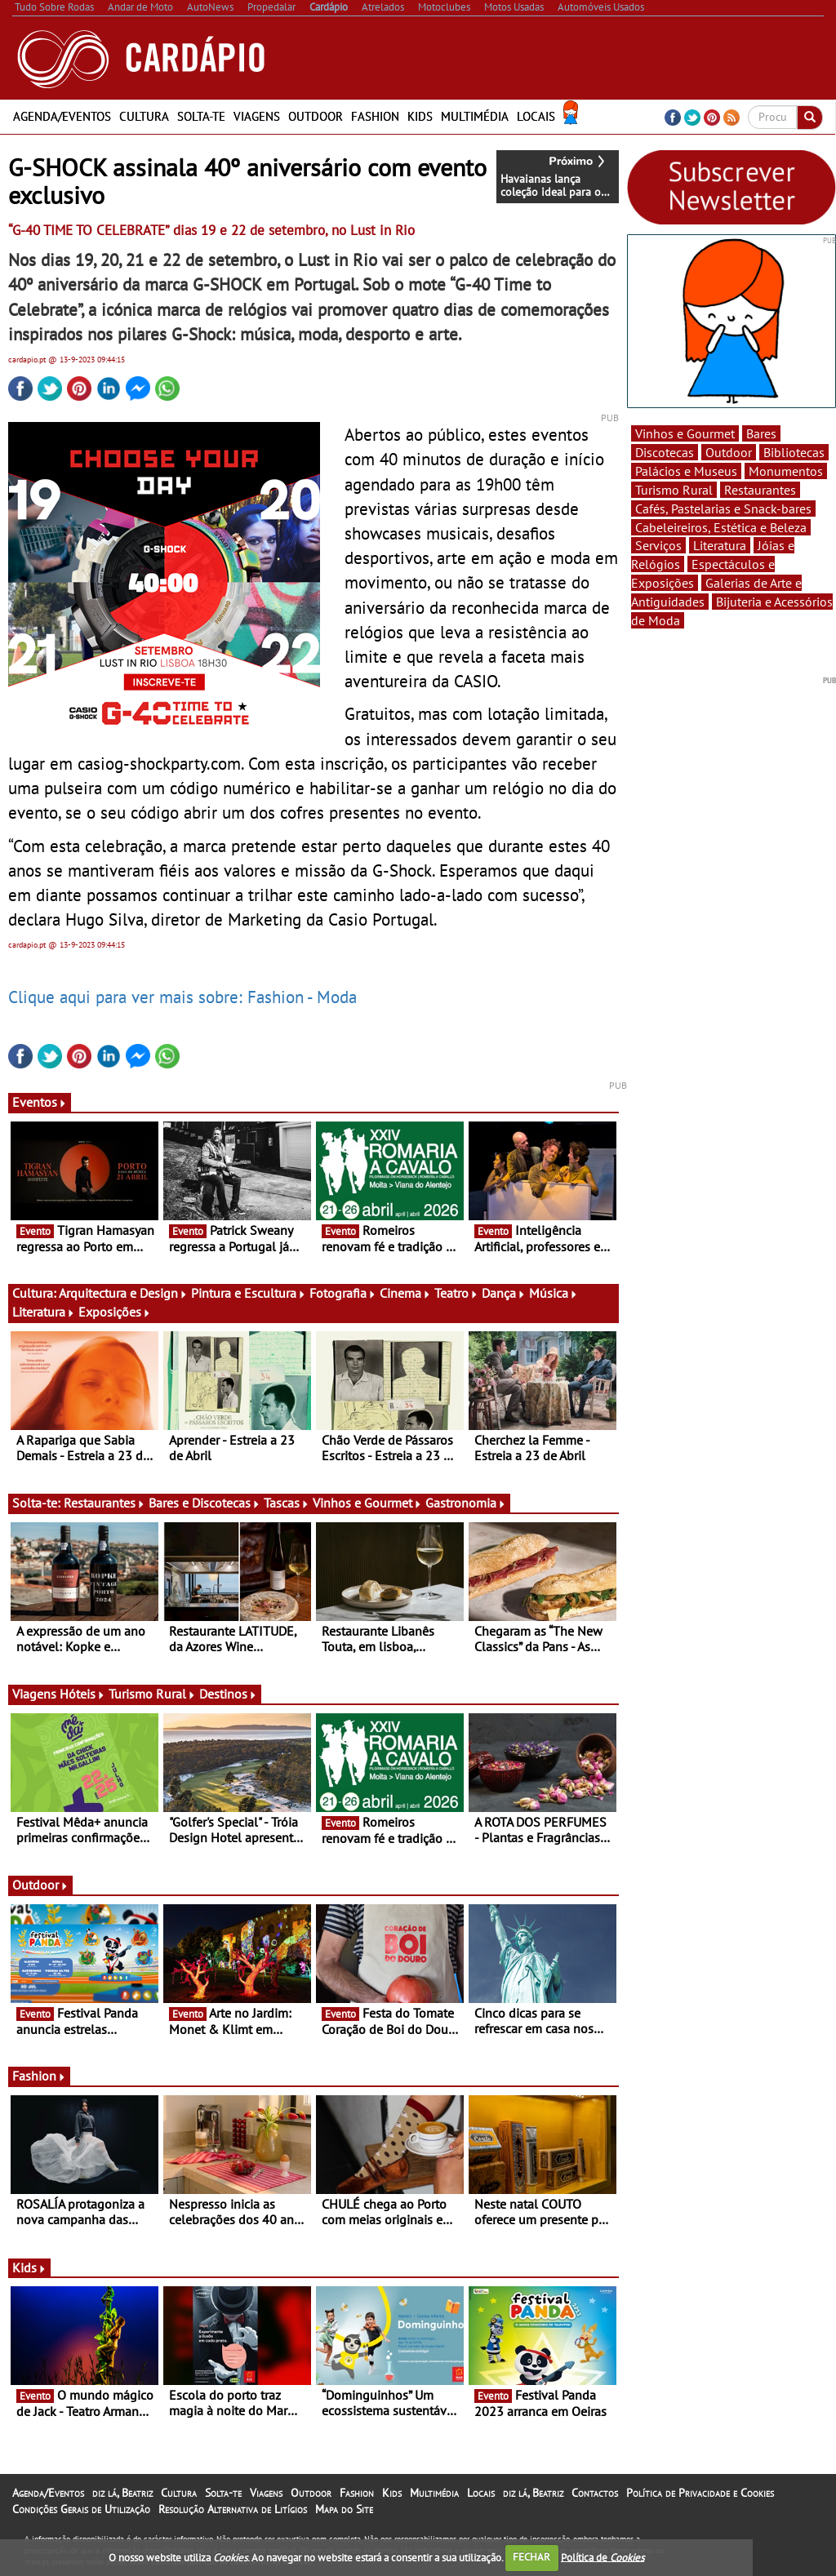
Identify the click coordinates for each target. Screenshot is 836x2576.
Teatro (456, 1293)
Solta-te (201, 116)
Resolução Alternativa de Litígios (232, 2509)
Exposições (114, 1312)
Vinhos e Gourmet (367, 1503)
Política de (602, 2557)
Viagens (256, 116)
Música (553, 1293)
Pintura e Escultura (248, 1293)
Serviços (658, 545)
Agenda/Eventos (62, 116)
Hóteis (82, 1694)
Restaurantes (104, 1503)
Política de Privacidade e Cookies (700, 2492)
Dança (504, 1293)
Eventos (39, 1102)
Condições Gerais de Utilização (81, 2509)
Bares (761, 433)
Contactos (594, 2492)
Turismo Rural (152, 1694)
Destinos (228, 1694)
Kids (420, 116)
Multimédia (475, 116)
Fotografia (342, 1293)
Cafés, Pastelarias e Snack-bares (723, 508)
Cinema (405, 1293)
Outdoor (315, 116)
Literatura (43, 1312)
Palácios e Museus (686, 471)
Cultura (144, 116)
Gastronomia (465, 1503)
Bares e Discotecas (204, 1503)
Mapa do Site (344, 2509)
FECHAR (531, 2557)
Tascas (286, 1503)
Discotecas (664, 452)
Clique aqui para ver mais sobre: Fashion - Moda (182, 996)
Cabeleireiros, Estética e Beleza (721, 527)
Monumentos (786, 471)
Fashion (375, 116)
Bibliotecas (794, 452)
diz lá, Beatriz (122, 2492)
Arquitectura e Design (123, 1293)
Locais (536, 116)
